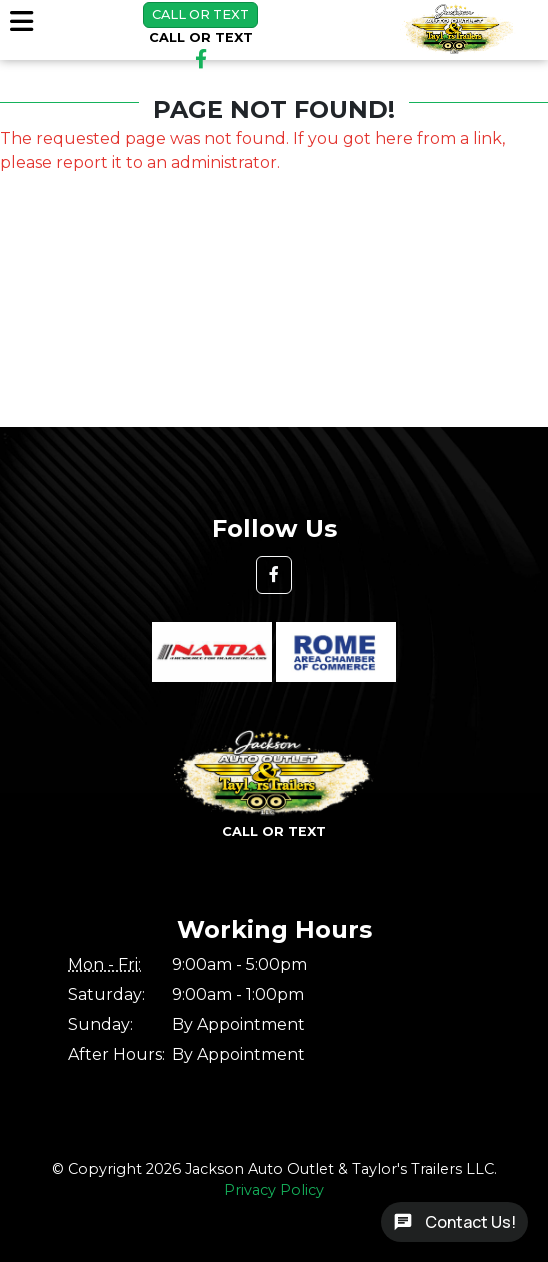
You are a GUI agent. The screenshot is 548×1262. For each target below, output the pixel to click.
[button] (274, 575)
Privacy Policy (274, 1190)
